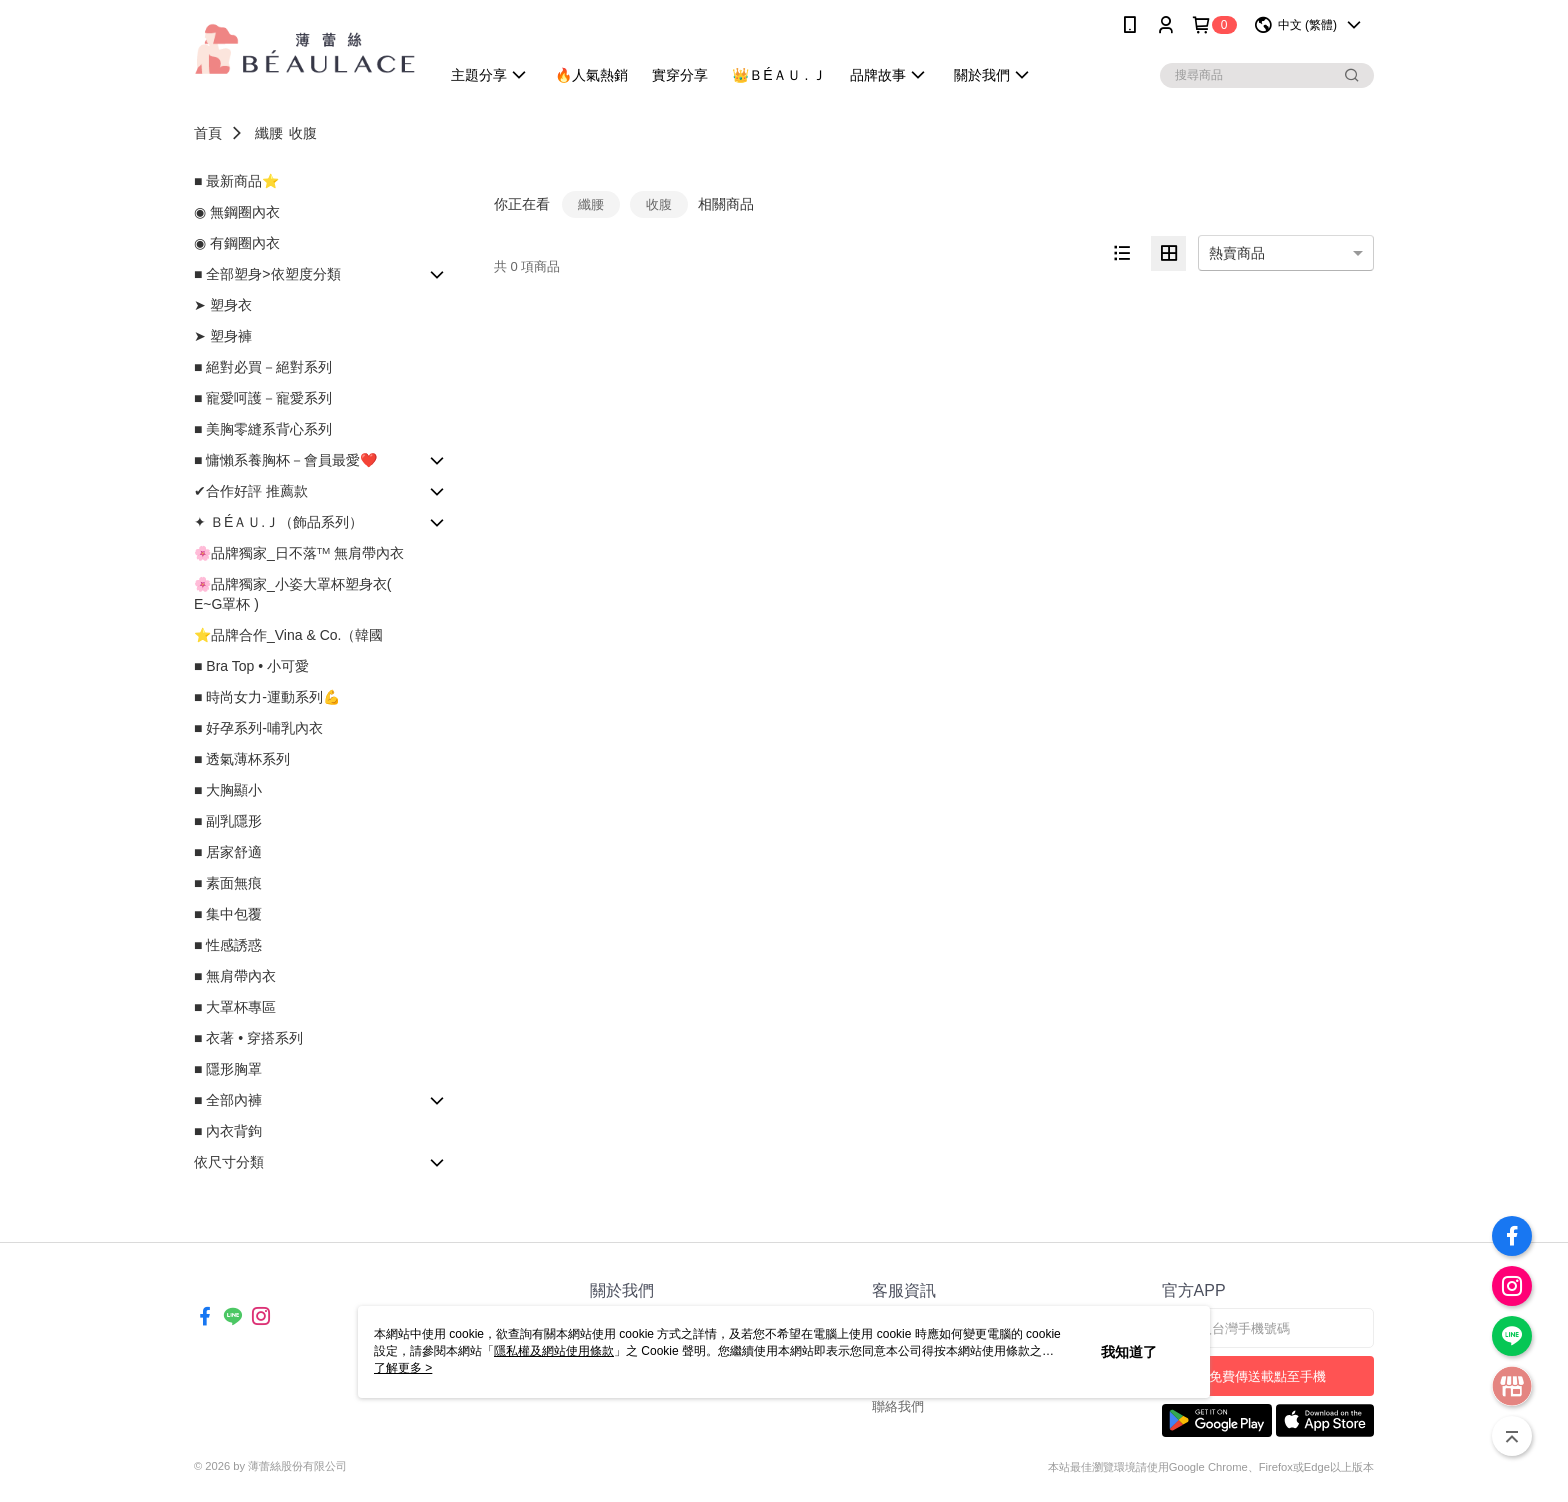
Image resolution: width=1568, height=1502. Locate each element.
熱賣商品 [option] (1237, 253)
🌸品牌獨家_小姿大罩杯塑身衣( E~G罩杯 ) (292, 594)
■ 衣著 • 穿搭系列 (248, 1038)
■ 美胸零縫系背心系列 (263, 429)
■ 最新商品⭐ (236, 181)
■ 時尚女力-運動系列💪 (267, 697)
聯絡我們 (898, 1406)
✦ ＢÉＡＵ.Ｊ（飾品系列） (278, 522)
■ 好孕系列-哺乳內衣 (258, 728)
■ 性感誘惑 (228, 945)
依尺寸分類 (229, 1162)
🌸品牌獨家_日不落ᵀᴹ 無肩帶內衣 (299, 553)
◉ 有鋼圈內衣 (237, 243)
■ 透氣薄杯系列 (242, 759)
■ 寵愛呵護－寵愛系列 (263, 398)
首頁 (208, 133)
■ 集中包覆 (228, 914)
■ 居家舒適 (228, 852)
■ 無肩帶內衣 (235, 976)
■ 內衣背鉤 (228, 1131)
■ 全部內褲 (228, 1100)
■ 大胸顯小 (228, 790)
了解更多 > (403, 1368)
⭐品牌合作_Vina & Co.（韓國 (288, 635)
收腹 (303, 133)
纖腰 (269, 133)
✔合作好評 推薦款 (251, 491)
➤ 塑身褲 (223, 336)
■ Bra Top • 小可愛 (251, 666)
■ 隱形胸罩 (228, 1069)
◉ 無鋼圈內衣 (237, 212)
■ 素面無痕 (228, 883)
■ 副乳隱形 (228, 821)
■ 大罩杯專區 (235, 1007)
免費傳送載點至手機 (1267, 1376)
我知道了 (1129, 1352)
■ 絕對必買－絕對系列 (263, 367)
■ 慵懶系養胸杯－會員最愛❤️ (285, 460)
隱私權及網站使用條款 (554, 1351)
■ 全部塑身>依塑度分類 (267, 274)
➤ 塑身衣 (223, 305)
